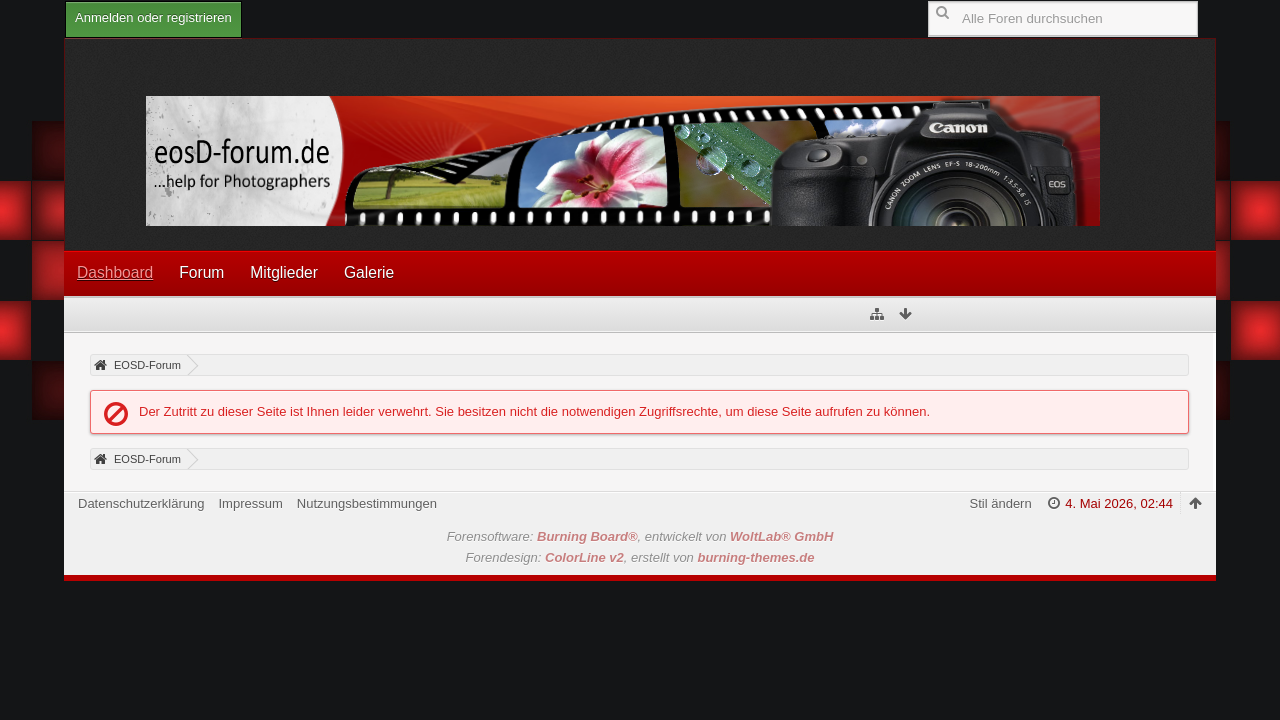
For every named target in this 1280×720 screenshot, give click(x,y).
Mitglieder (284, 272)
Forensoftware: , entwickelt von (640, 536)
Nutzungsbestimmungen (367, 503)
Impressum (250, 503)
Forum (201, 272)
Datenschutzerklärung (141, 503)
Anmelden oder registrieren (153, 17)
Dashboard (115, 272)
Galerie (369, 272)
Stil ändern (1001, 503)
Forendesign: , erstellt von (640, 557)
